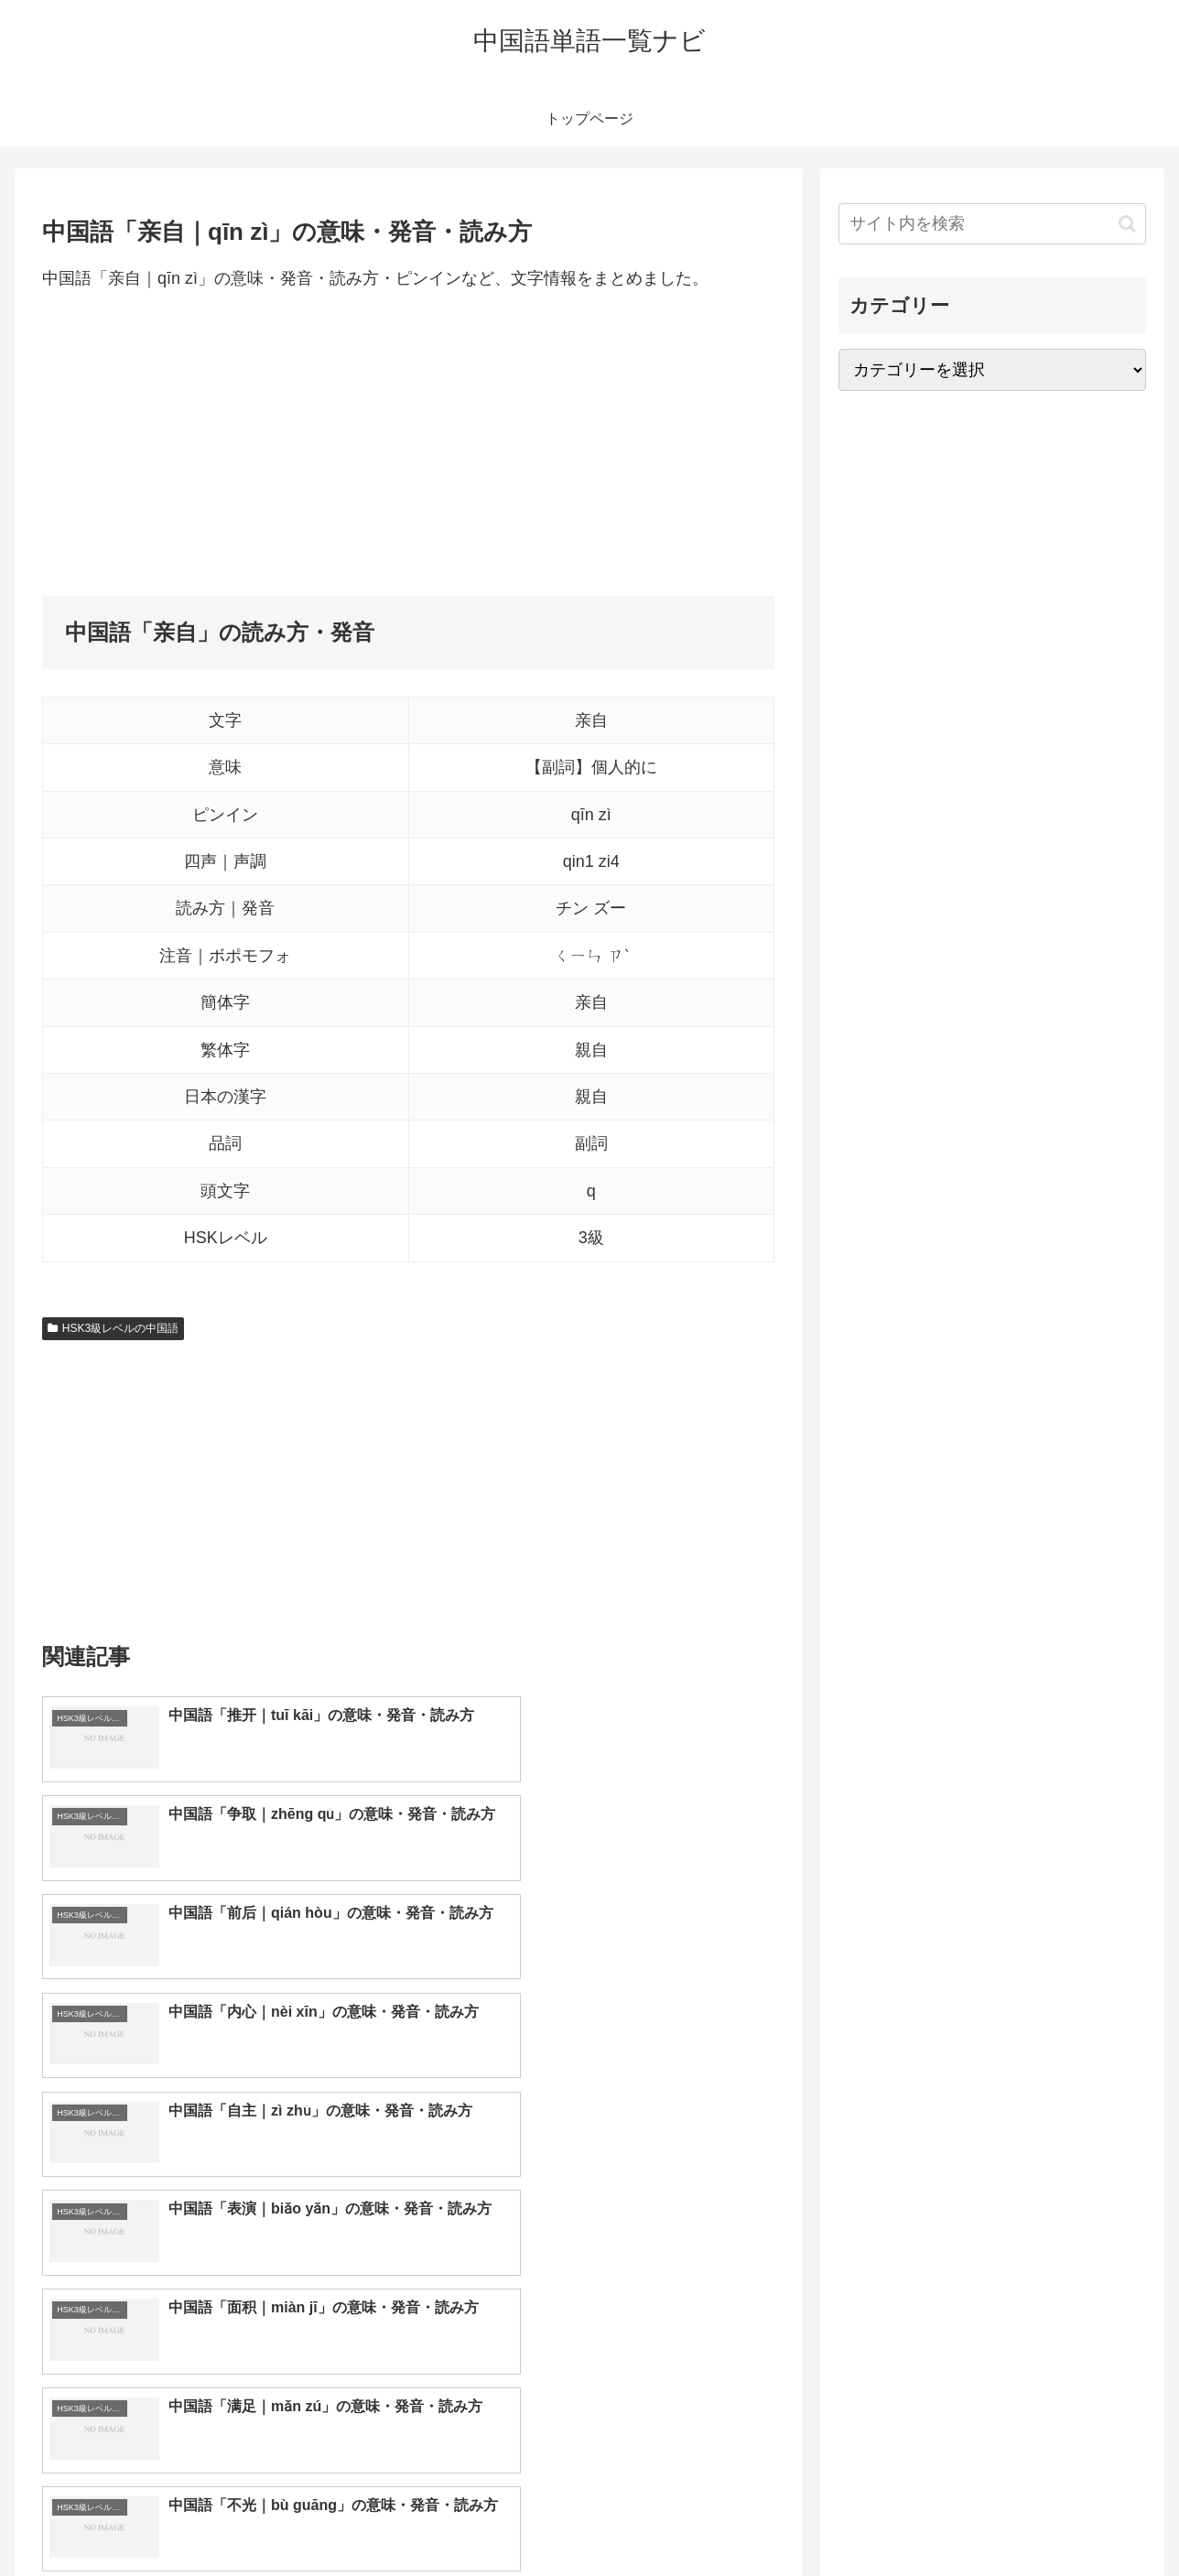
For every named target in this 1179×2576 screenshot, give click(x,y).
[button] (1127, 223)
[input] (992, 223)
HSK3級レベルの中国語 (113, 1328)
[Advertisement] (408, 444)
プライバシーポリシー (1083, 2519)
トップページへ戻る (942, 2519)
